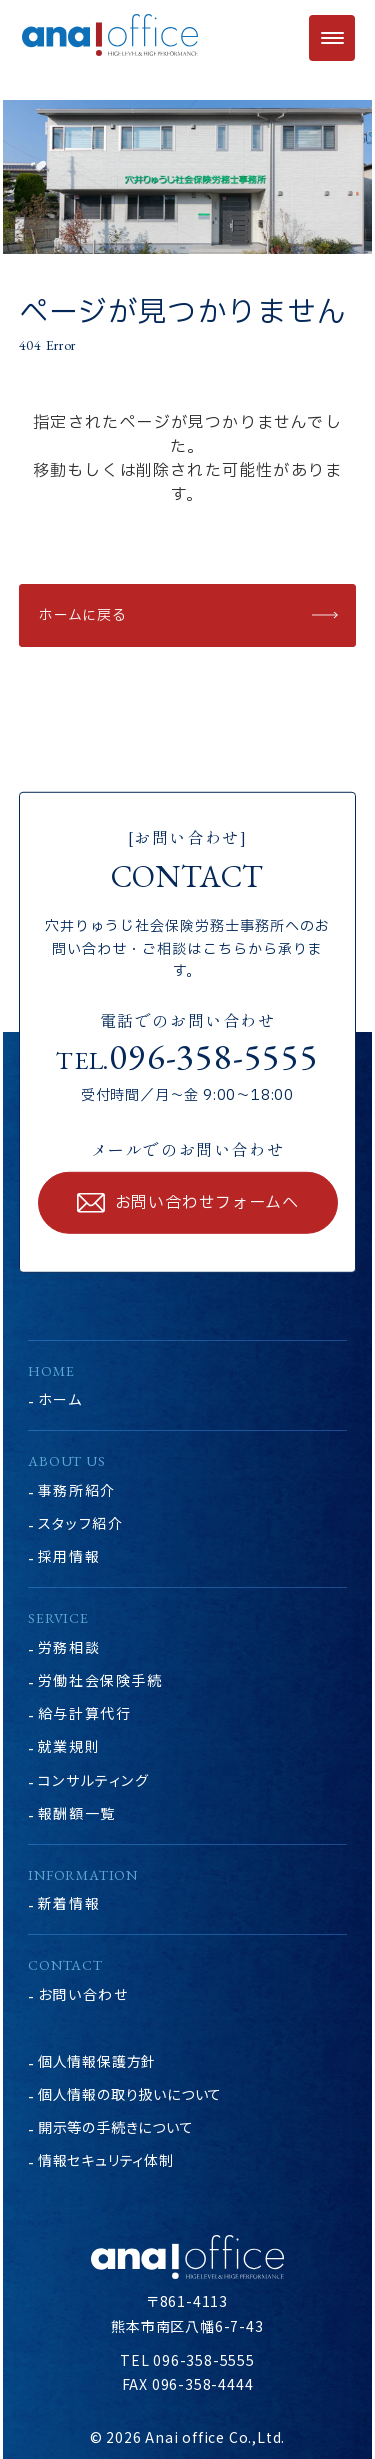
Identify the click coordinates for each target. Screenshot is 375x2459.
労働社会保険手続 (100, 1680)
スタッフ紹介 (81, 1523)
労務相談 (69, 1647)
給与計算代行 (85, 1713)
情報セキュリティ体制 (106, 2160)
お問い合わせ (83, 1994)
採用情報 (69, 1556)
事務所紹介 (77, 1490)
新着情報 (69, 1903)
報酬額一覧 (77, 1813)
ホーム (60, 1399)
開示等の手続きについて (116, 2127)
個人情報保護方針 (97, 2061)
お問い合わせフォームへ (207, 1203)
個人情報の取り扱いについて (130, 2094)
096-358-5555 (214, 1056)
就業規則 (69, 1746)
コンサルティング (94, 1780)
